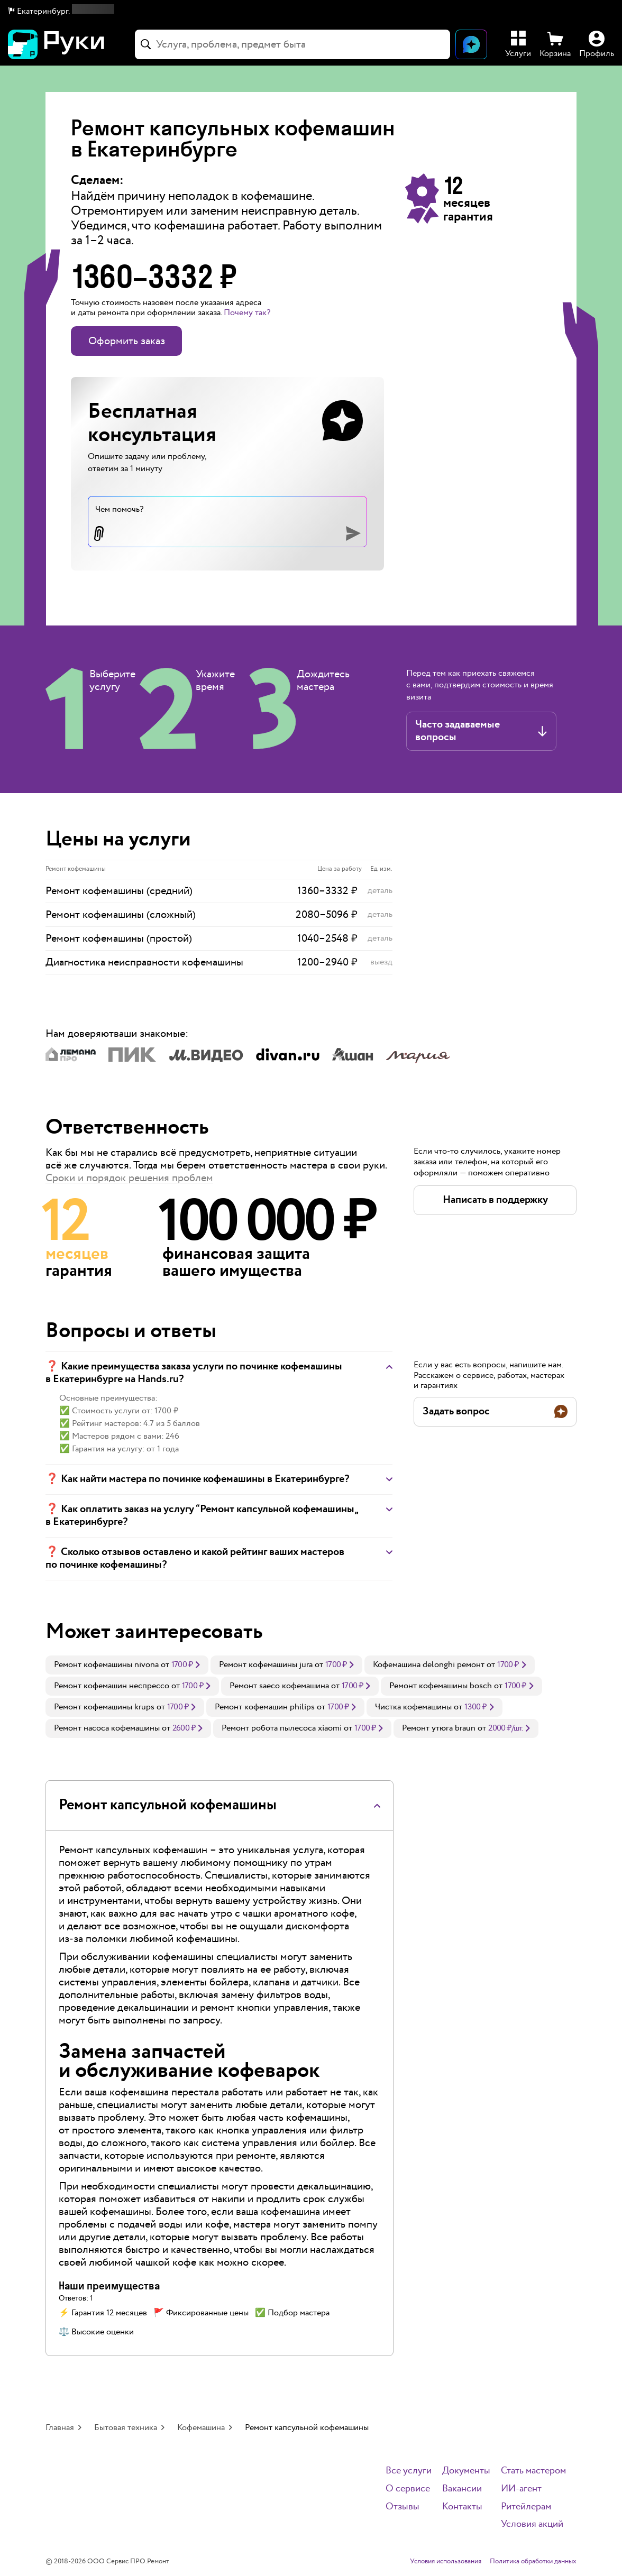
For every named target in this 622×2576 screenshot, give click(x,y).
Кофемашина (201, 2428)
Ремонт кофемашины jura (266, 1665)
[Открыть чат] (471, 44)
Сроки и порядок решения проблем (129, 1178)
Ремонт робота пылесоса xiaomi (282, 1728)
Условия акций (532, 2524)
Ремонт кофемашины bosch (440, 1686)
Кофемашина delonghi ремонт (428, 1665)
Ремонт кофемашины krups (104, 1707)
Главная (59, 2428)
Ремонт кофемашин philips (265, 1707)
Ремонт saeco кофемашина (279, 1686)
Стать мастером (533, 2471)
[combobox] (292, 44)
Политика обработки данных (533, 2561)
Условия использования (445, 2561)
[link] (126, 1665)
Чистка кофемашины (413, 1707)
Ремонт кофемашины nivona (106, 1665)
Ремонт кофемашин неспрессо (111, 1686)
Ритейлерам (526, 2507)
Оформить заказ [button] (126, 341)
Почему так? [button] (247, 313)
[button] (61, 11)
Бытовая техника (125, 2428)
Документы (466, 2471)
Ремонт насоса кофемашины (107, 1728)
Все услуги (409, 2471)
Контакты (462, 2507)
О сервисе (408, 2489)
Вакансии (462, 2489)
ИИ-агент (521, 2489)
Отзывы (402, 2507)
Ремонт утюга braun (438, 1728)
